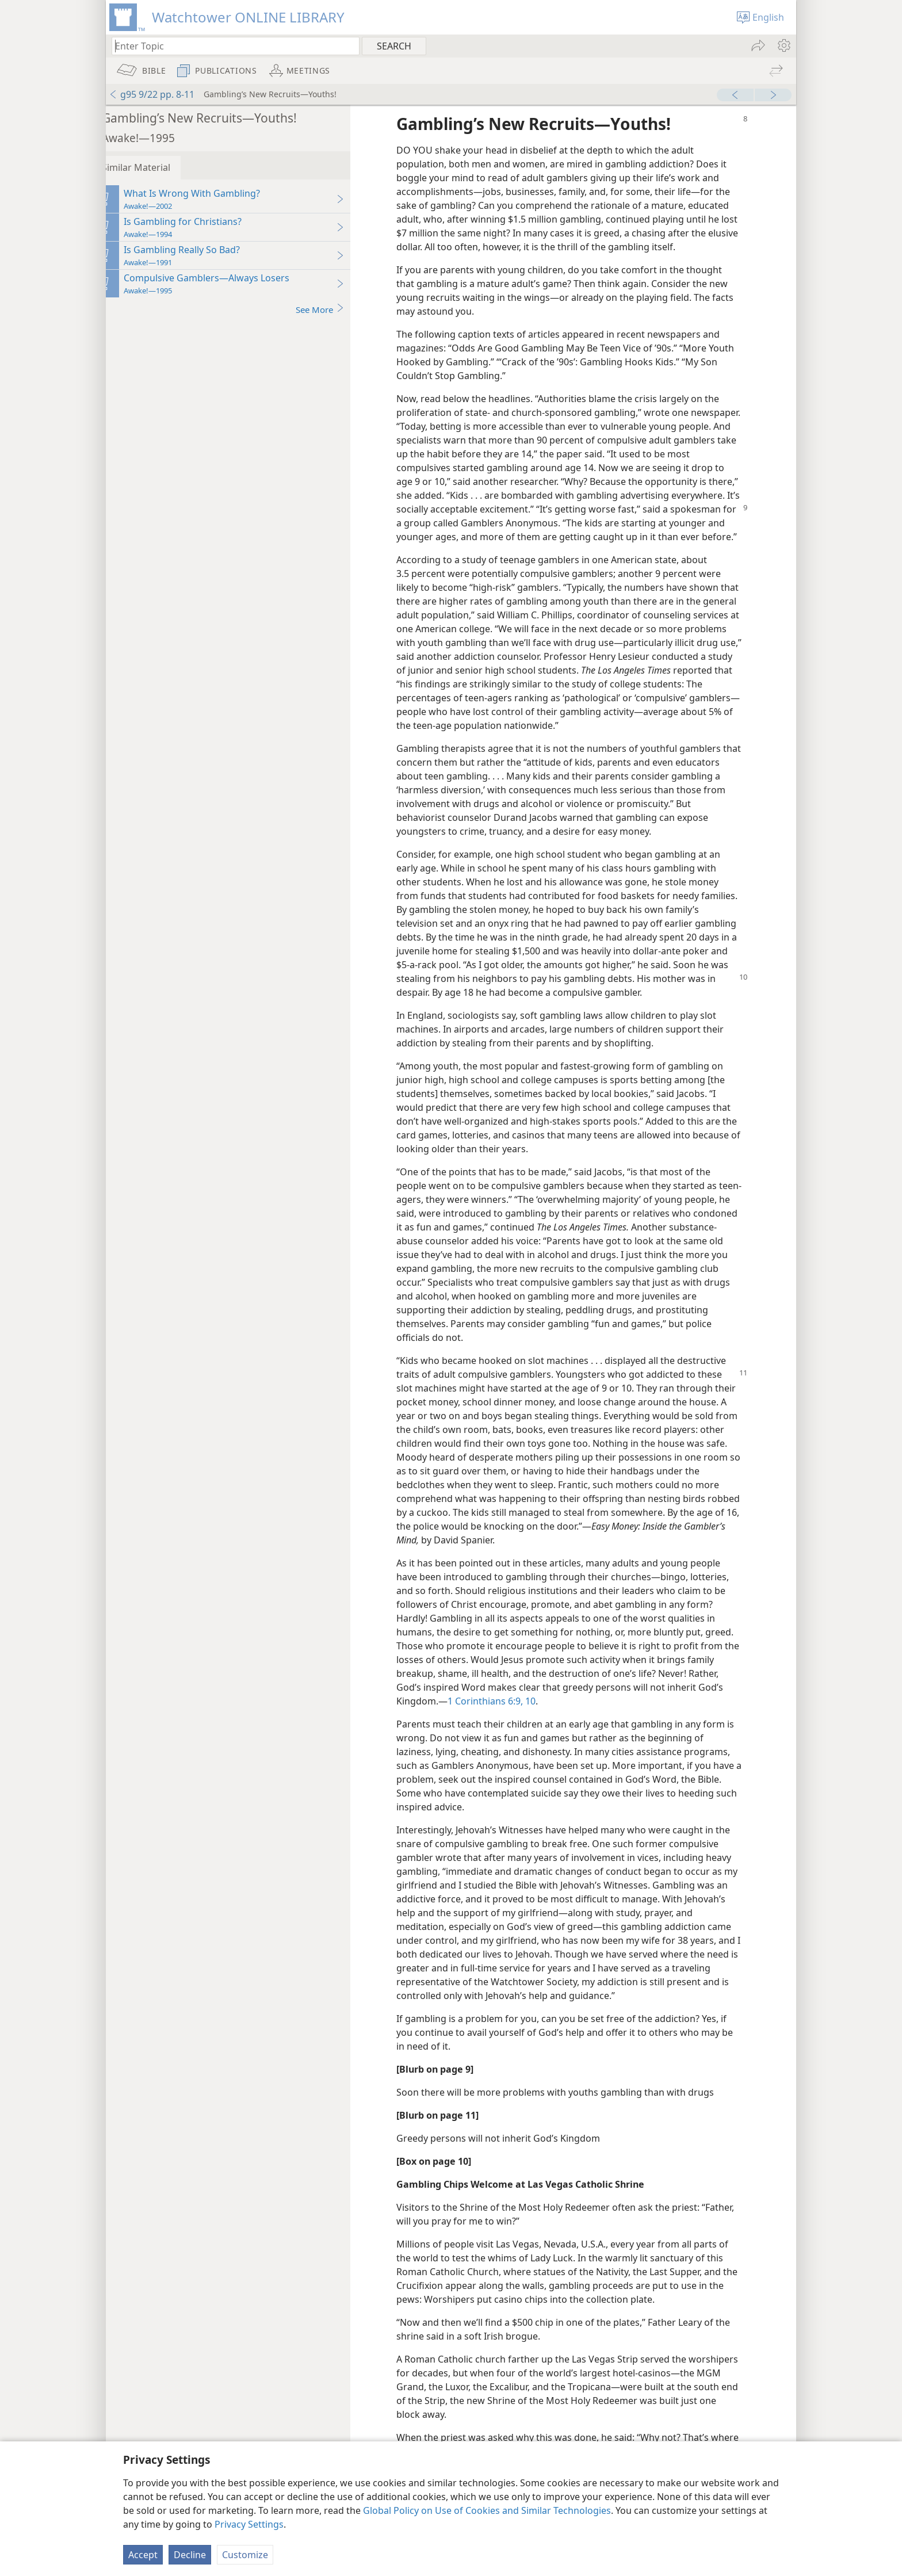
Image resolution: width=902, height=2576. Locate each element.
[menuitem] (783, 45)
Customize (245, 2554)
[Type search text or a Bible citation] (230, 45)
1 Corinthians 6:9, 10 (506, 1715)
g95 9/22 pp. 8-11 (151, 94)
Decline (190, 2554)
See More (334, 309)
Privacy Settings (249, 2524)
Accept (143, 2554)
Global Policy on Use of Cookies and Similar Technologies (487, 2510)
